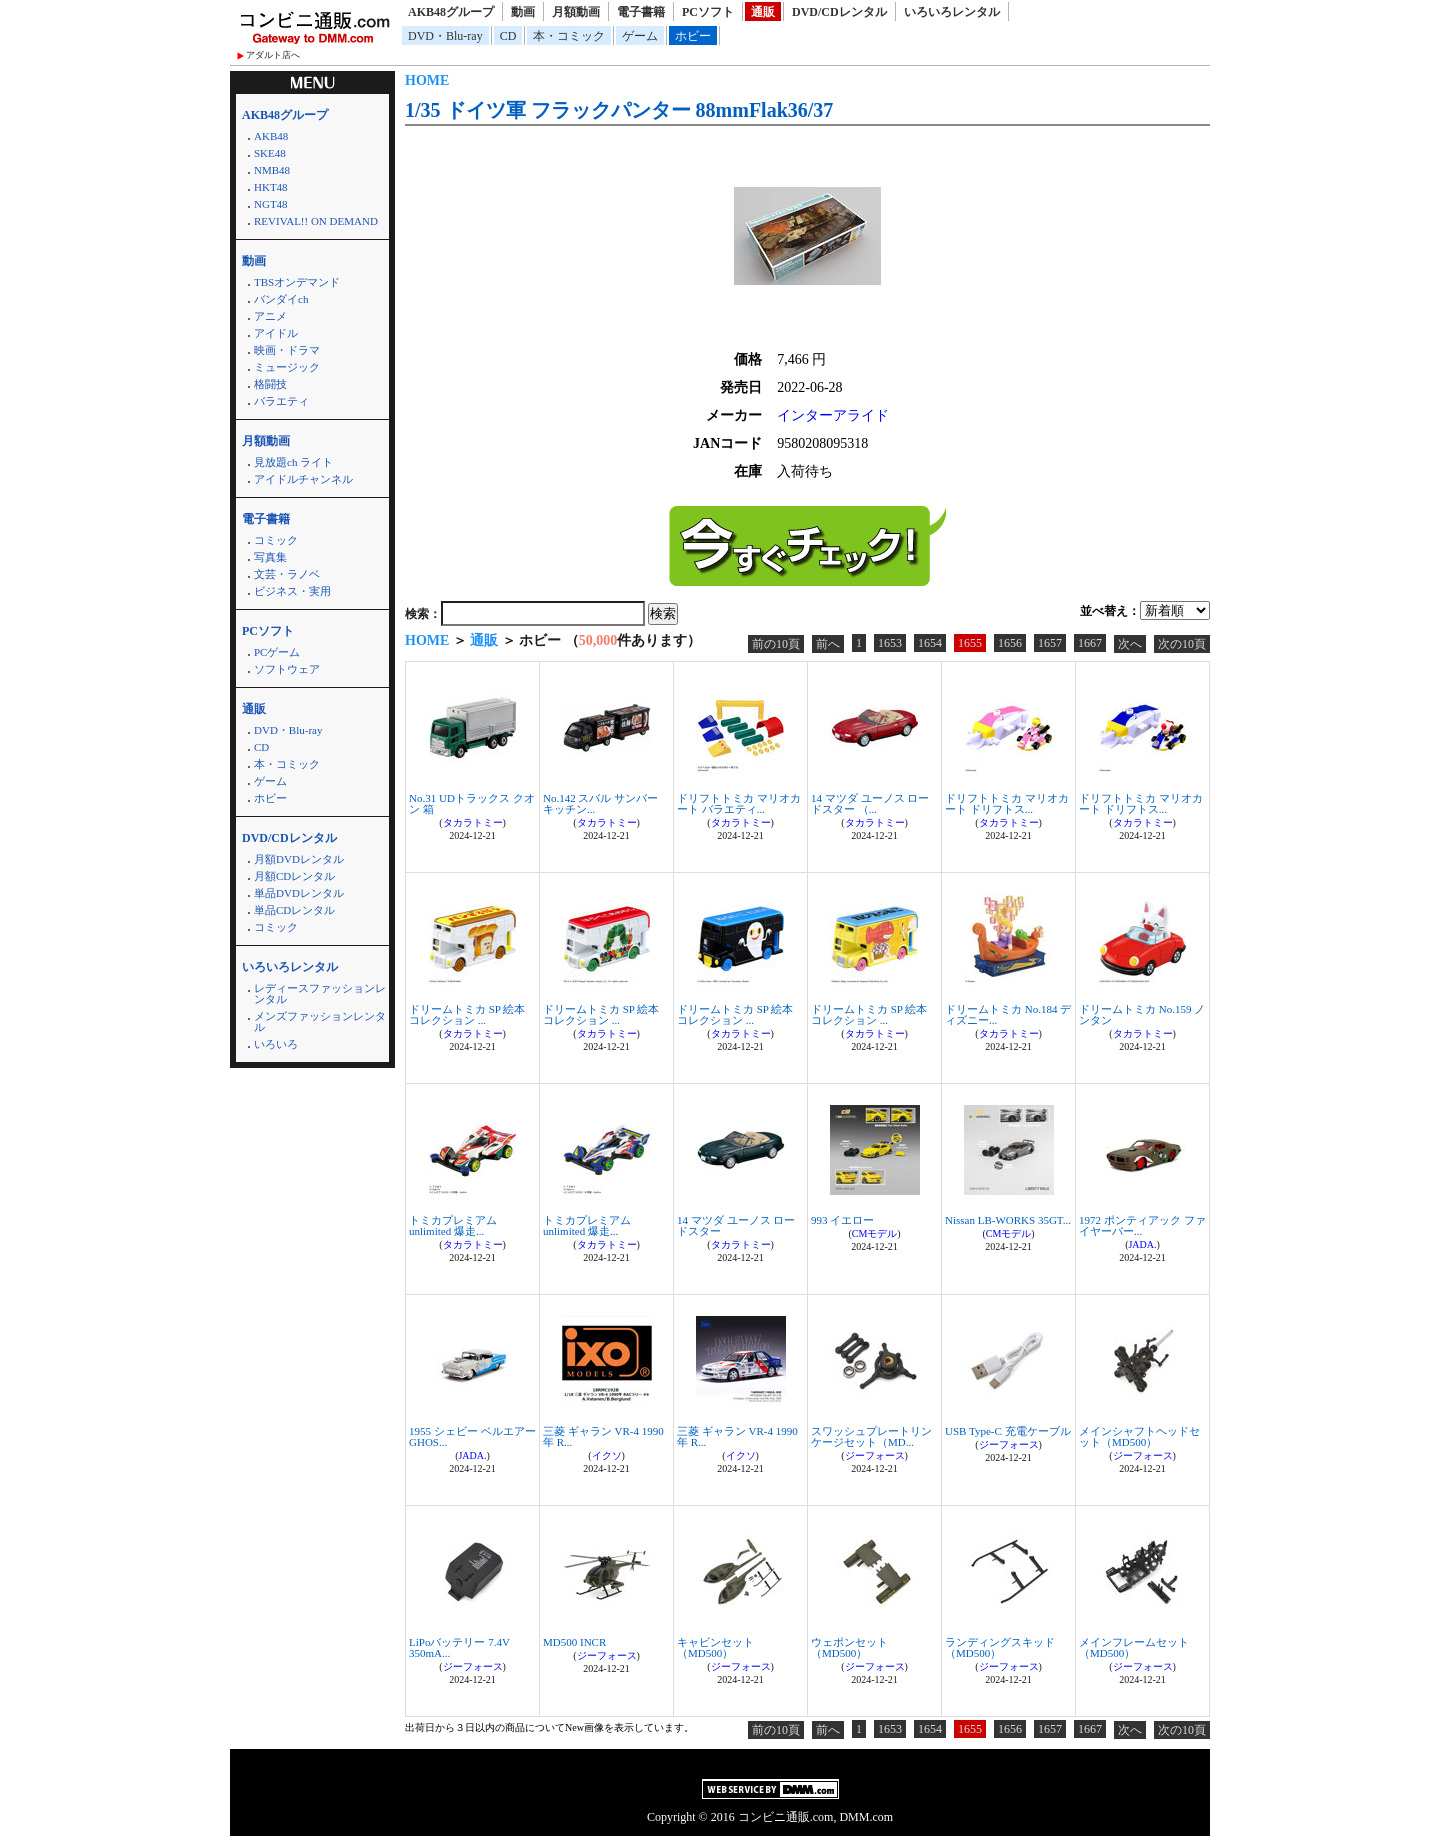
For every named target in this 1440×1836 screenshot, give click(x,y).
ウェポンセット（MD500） (849, 1647)
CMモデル (875, 1233)
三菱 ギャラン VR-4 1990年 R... (603, 1436)
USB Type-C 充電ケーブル (1008, 1431)
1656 (1010, 643)
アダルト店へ (273, 55)
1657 (1050, 643)
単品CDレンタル (294, 910)
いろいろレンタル (952, 12)
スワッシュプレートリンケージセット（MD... (871, 1436)
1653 (890, 643)
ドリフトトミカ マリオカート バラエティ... (739, 803)
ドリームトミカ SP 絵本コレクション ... (467, 1014)
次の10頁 (1182, 644)
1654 (930, 643)
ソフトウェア (287, 669)
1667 (1090, 643)
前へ (828, 644)
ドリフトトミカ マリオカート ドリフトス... (1007, 803)
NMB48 (272, 170)
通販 (763, 12)
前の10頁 (776, 644)
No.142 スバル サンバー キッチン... (600, 803)
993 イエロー (842, 1220)
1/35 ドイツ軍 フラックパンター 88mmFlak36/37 (619, 110)
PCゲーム (277, 652)
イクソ (607, 1455)
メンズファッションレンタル (320, 1021)
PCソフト (708, 12)
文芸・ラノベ (287, 574)
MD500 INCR (574, 1642)
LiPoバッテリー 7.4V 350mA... (459, 1647)
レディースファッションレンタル (320, 993)
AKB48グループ (451, 12)
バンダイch (281, 299)
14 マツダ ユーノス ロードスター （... (870, 803)
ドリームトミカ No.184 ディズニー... (1008, 1014)
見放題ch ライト (293, 462)
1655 (970, 643)
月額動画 (576, 12)
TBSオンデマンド (297, 282)
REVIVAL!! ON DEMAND (316, 221)
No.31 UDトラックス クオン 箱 (472, 803)
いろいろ (276, 1044)
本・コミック (569, 36)
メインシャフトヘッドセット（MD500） (1139, 1436)
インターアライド (833, 415)
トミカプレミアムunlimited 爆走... (453, 1225)
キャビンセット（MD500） (715, 1647)
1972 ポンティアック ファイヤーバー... (1142, 1225)
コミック (276, 540)
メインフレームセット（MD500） (1134, 1647)
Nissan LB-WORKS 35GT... (1008, 1220)
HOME (427, 80)
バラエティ (281, 401)
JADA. (1142, 1244)
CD (508, 36)
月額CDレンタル (294, 876)
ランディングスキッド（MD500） (1000, 1647)
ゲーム (640, 36)
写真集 (270, 557)
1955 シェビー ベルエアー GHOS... (472, 1436)
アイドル (276, 333)
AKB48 (271, 136)
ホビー (693, 36)
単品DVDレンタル (299, 893)
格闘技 (270, 384)
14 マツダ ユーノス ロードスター (736, 1225)
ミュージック (287, 367)
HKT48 (271, 187)
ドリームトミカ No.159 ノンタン (1142, 1014)
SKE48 (270, 153)
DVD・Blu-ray (445, 36)
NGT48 (271, 204)
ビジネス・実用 (292, 591)
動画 (523, 12)
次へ (1130, 644)
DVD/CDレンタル (839, 12)
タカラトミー (473, 822)
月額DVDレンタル (299, 859)
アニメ (270, 316)
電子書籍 (641, 12)
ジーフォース (875, 1455)
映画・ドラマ (287, 350)
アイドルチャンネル (303, 479)
